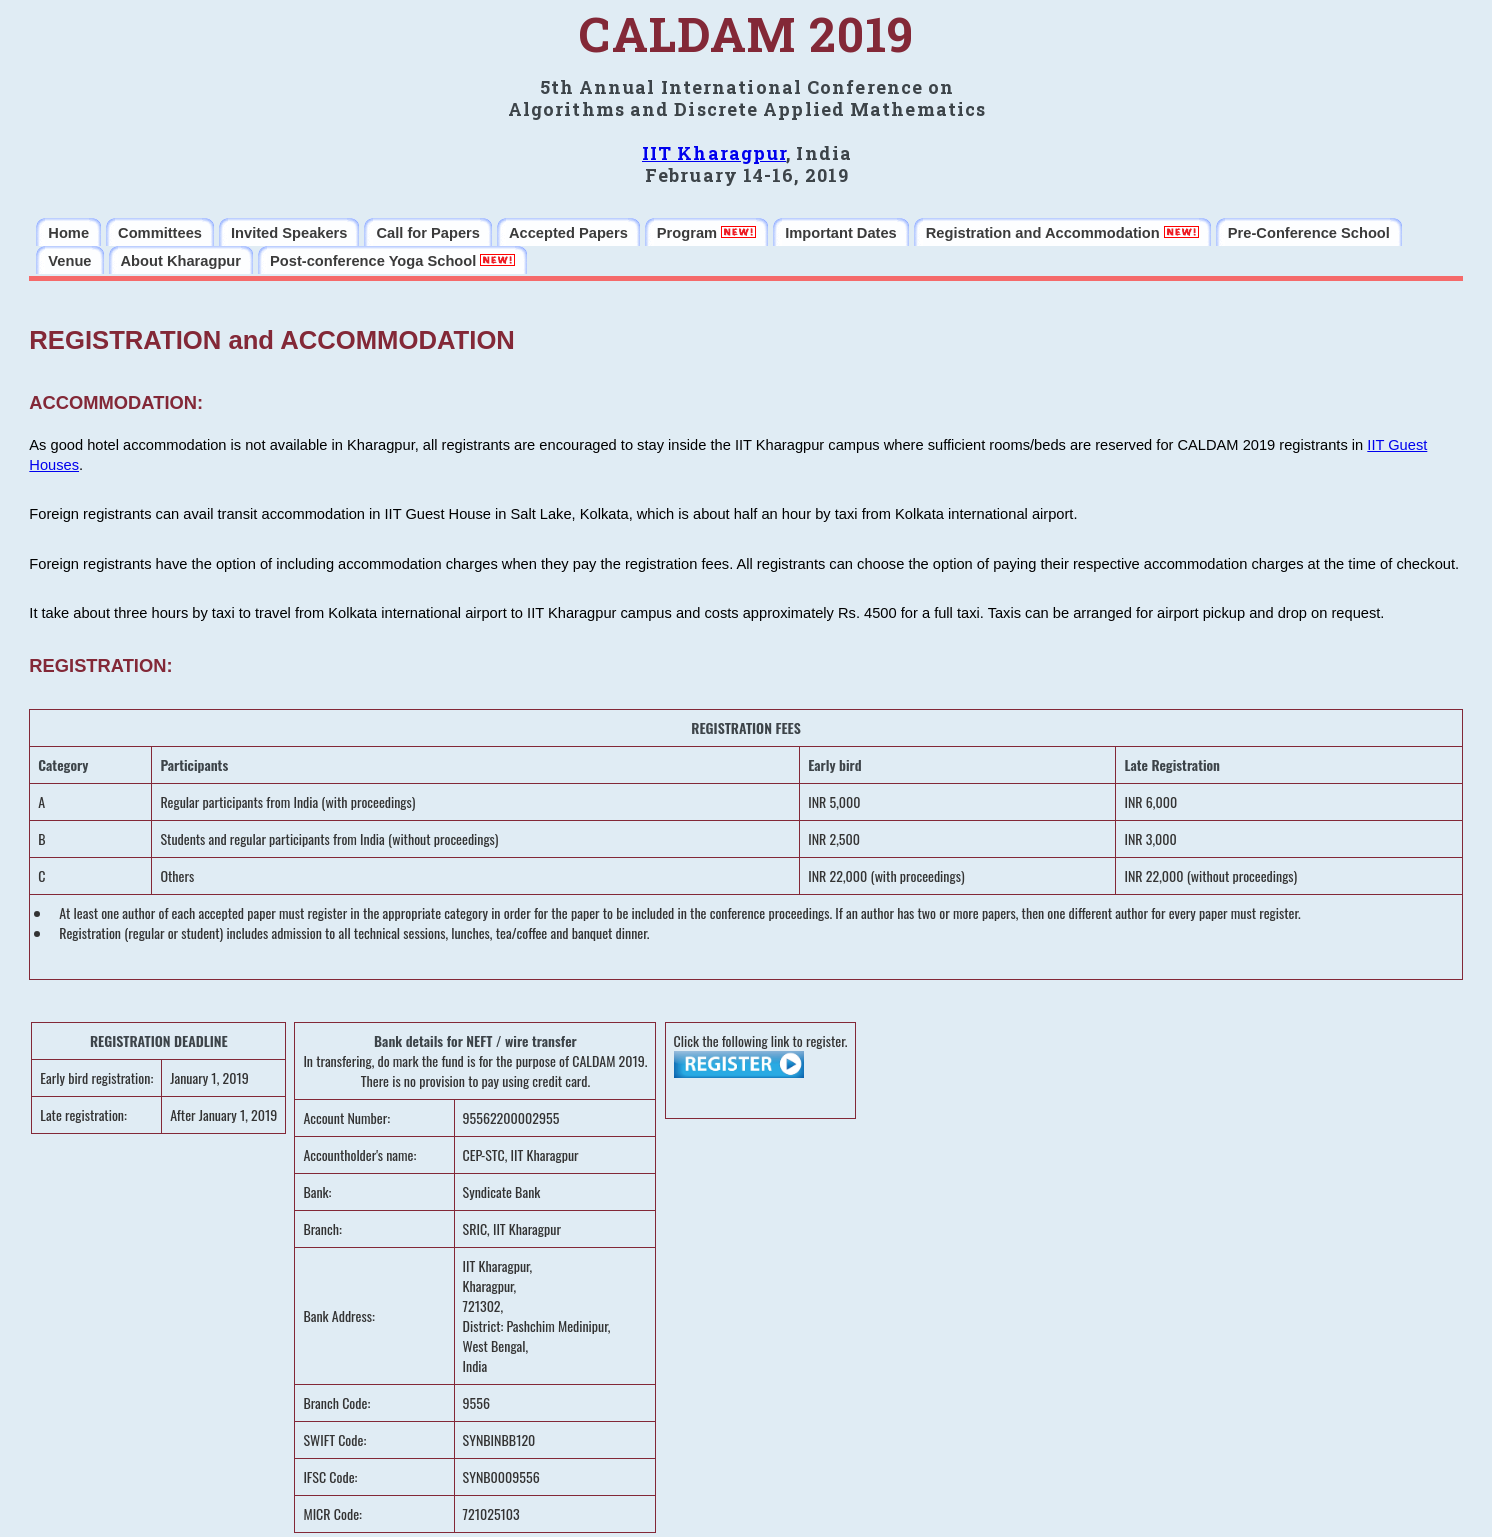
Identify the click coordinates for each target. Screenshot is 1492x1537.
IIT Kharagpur (714, 153)
